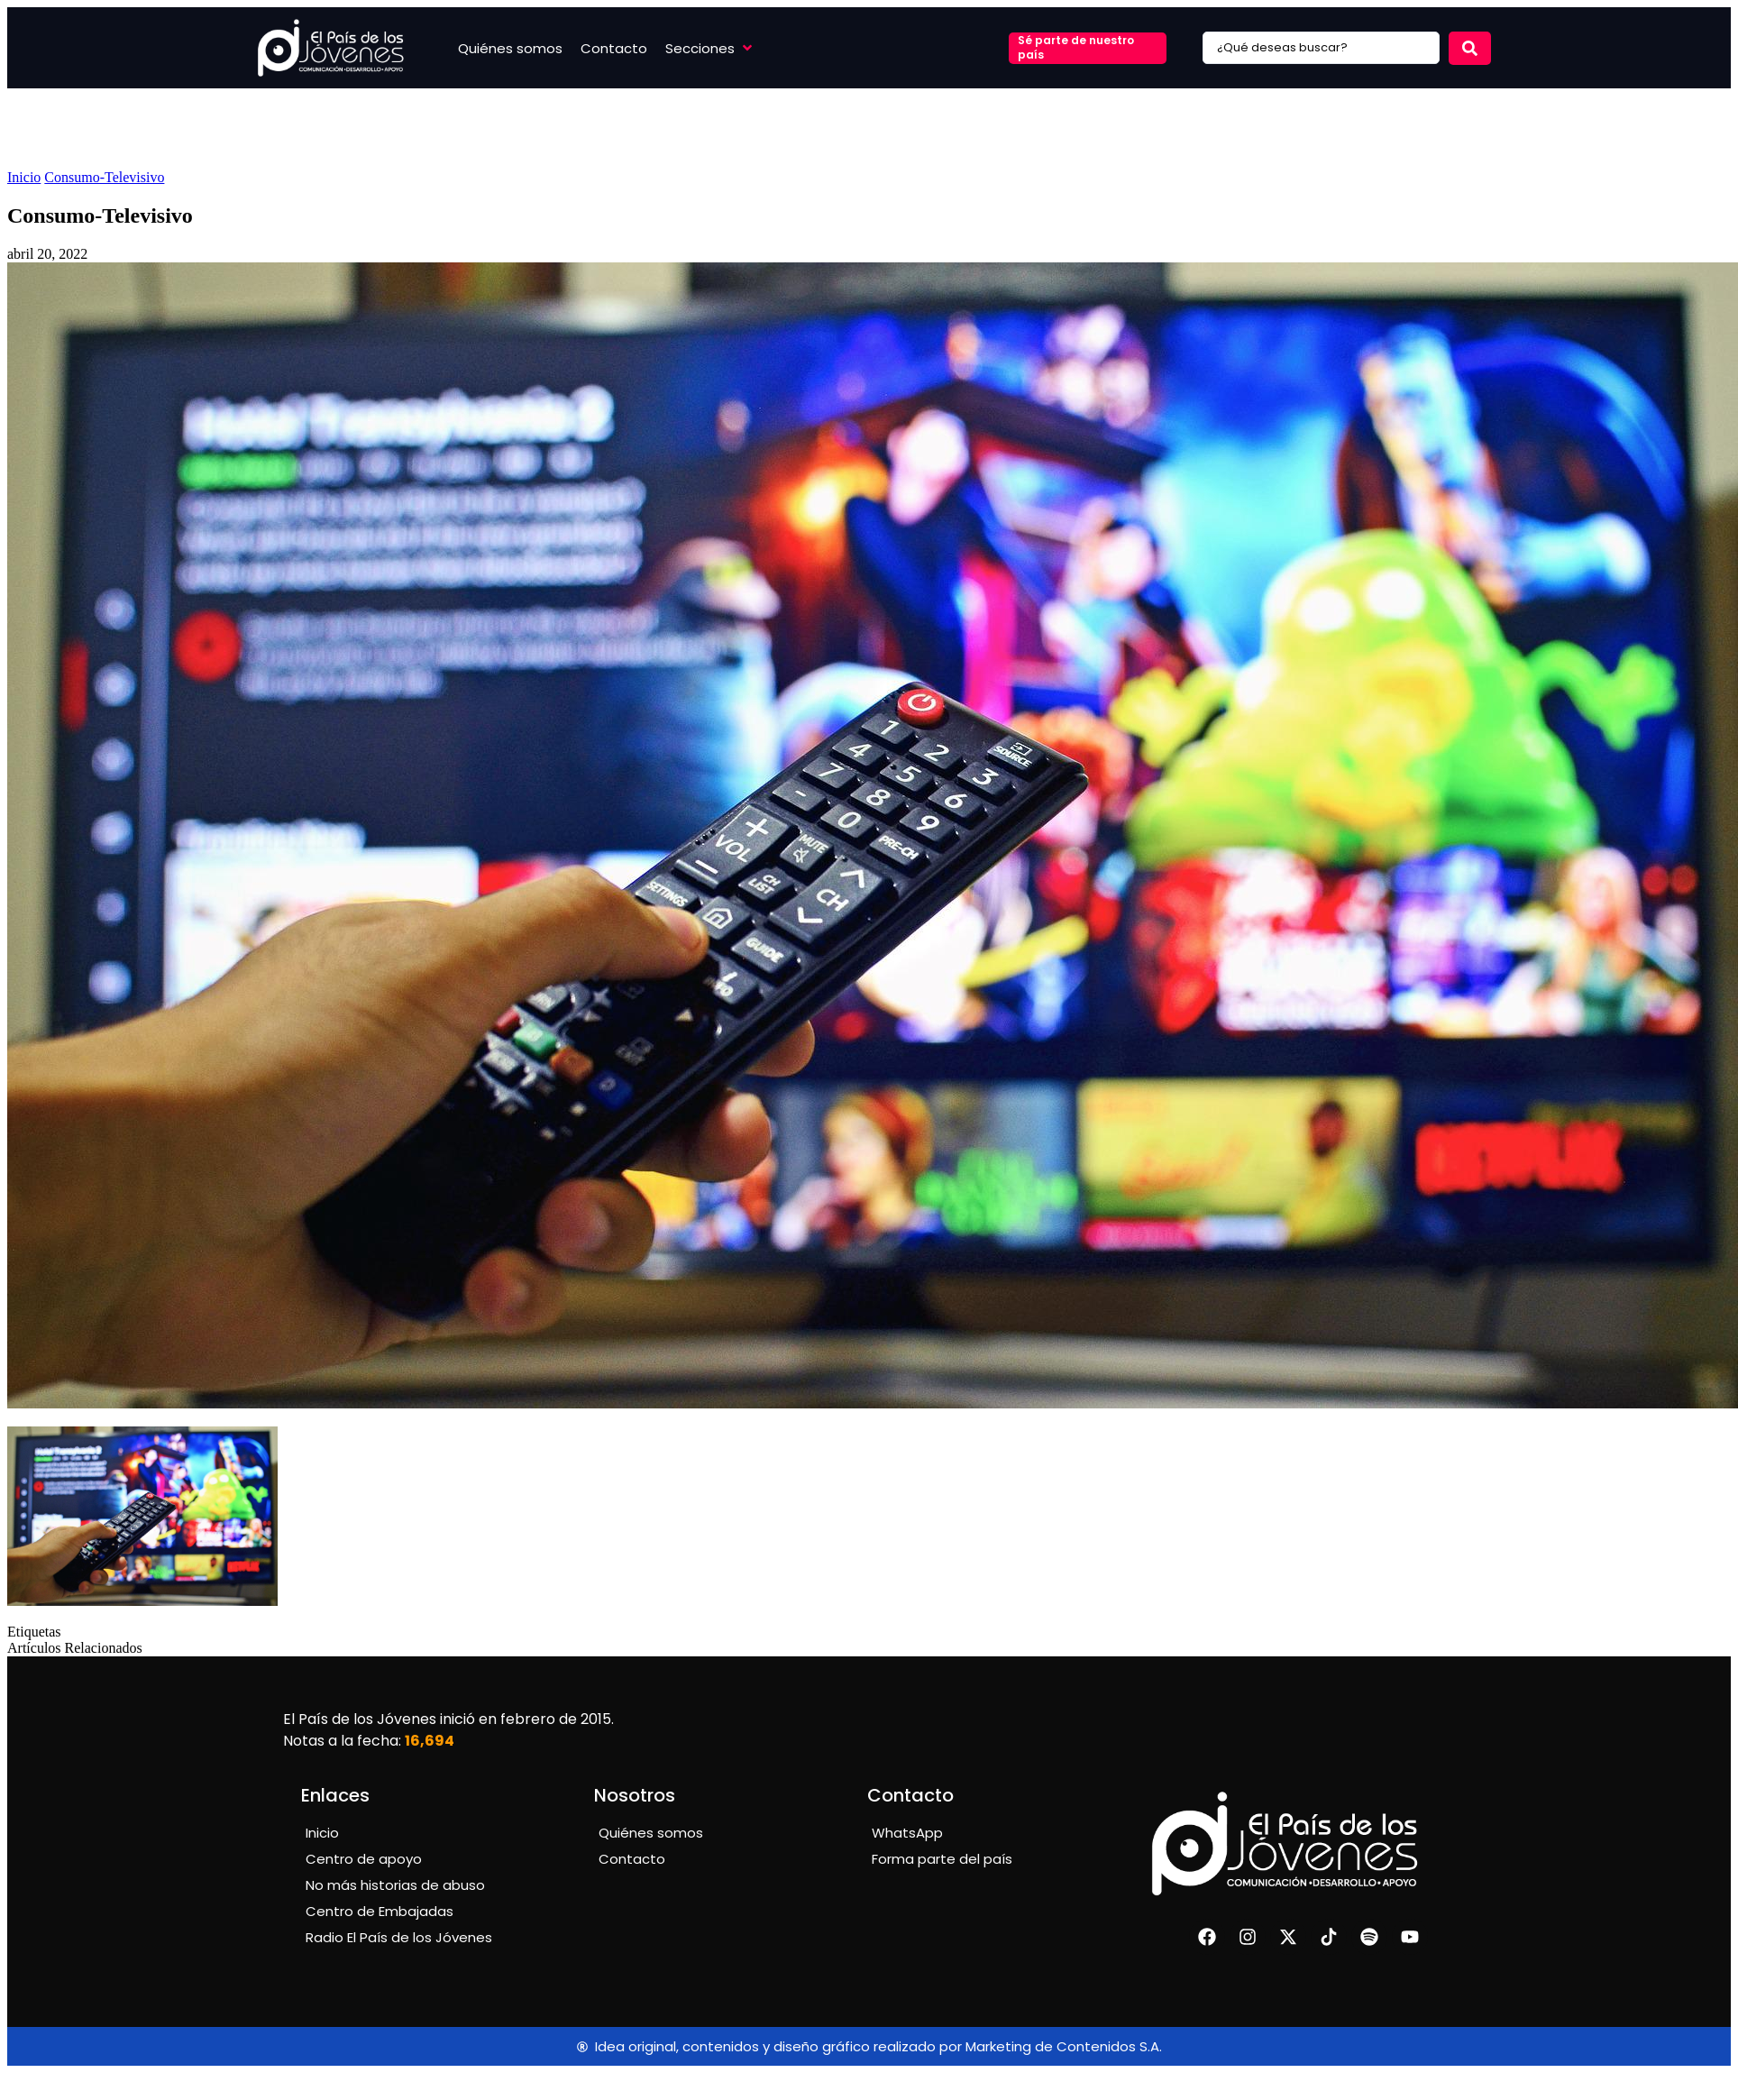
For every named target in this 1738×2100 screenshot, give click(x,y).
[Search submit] (1470, 48)
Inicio (24, 177)
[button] (710, 48)
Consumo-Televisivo (104, 177)
